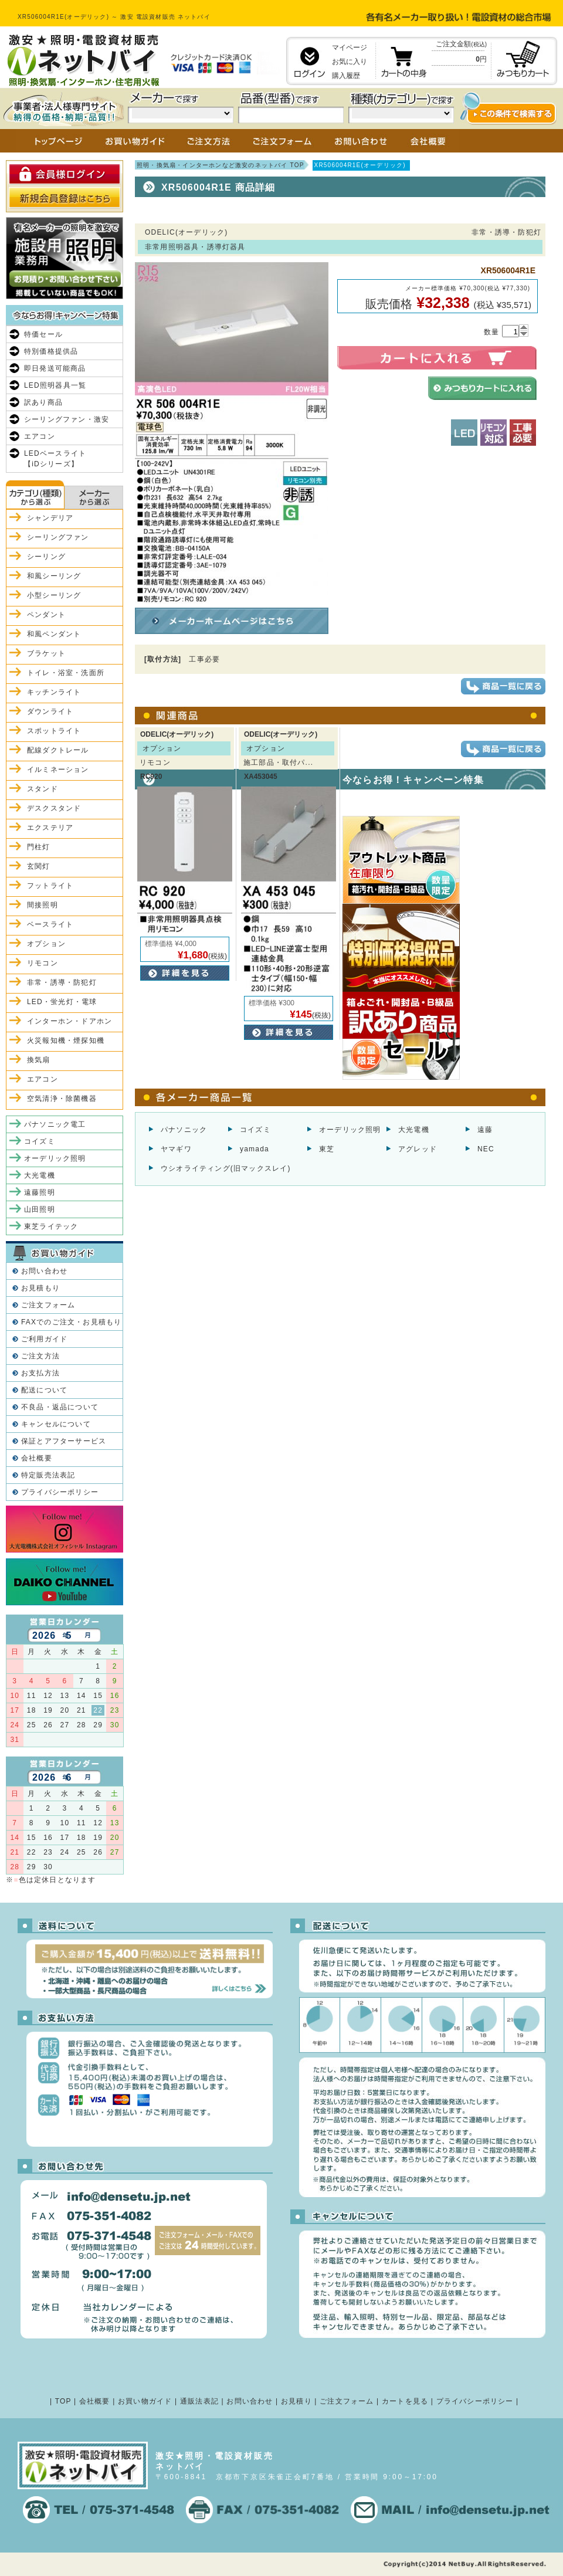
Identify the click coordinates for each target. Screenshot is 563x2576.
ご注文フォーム (48, 1305)
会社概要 (36, 1458)
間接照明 (42, 905)
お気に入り (349, 61)
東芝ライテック (51, 1226)
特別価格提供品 (51, 351)
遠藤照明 (39, 1192)
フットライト (50, 886)
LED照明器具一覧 (55, 385)
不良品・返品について (60, 1407)
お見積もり (40, 1288)
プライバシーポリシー (60, 1492)
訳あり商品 (43, 402)
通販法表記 (199, 2401)
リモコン (42, 963)
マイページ (349, 47)
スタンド (42, 789)
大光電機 (413, 1130)
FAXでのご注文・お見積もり (71, 1322)
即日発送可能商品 (55, 368)
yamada (254, 1149)
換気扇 (38, 1060)
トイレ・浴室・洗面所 (65, 673)
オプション (46, 944)
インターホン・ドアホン (69, 1021)
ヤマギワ (176, 1149)
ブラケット (46, 653)
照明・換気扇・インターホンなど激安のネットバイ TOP (220, 165)
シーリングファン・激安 (66, 419)
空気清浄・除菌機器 (62, 1098)
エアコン (39, 436)
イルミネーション (58, 769)
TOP (63, 2401)
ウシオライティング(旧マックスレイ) (226, 1168)
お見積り (296, 2401)
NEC (485, 1149)
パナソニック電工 (55, 1124)
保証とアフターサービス (63, 1441)
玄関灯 (38, 866)
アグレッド (417, 1149)
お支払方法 (40, 1373)
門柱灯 (38, 847)
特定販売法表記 (48, 1475)
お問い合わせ (44, 1271)
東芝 (326, 1149)
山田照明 (39, 1209)
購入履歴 (346, 76)
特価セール (43, 334)
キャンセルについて (56, 1424)
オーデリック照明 (350, 1130)
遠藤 (485, 1130)
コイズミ (255, 1130)
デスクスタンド (54, 808)
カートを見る (405, 2401)
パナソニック (184, 1130)
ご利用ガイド (44, 1339)
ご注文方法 (40, 1356)
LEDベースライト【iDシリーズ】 (55, 458)
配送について (44, 1390)
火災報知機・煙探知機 (65, 1040)
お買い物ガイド (145, 2401)
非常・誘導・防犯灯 (62, 982)
